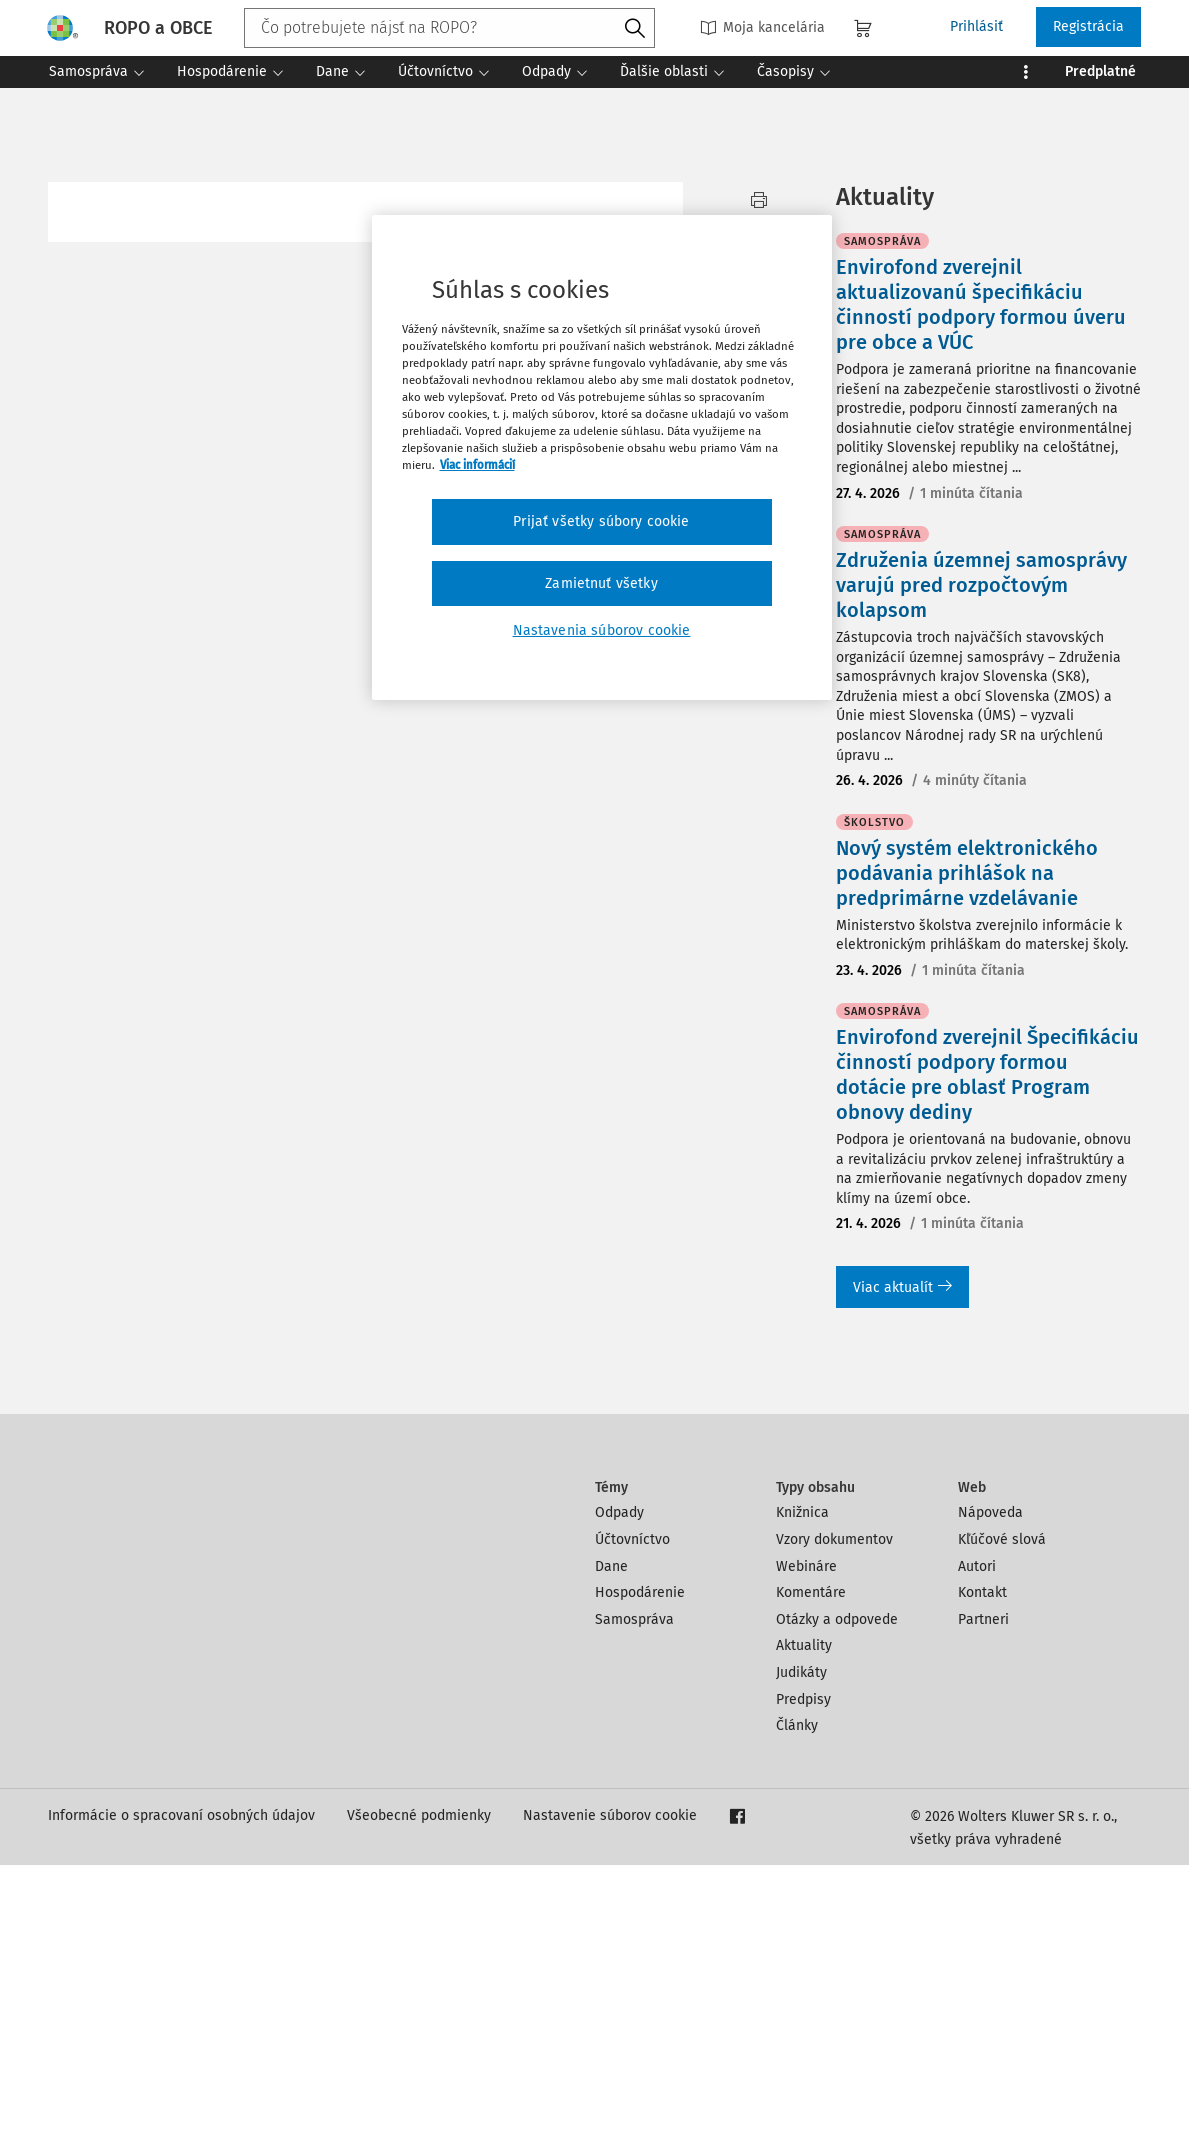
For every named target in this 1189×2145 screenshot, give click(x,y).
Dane (611, 1846)
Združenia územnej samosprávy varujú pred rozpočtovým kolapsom (981, 865)
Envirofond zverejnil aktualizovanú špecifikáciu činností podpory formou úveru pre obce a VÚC (981, 584)
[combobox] (449, 28)
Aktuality (804, 1925)
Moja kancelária (762, 27)
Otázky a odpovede (837, 1899)
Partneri (983, 1899)
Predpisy (803, 1979)
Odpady (619, 1792)
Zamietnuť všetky (601, 583)
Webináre (806, 1846)
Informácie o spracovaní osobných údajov (181, 2095)
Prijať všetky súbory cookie (601, 521)
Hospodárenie (640, 1872)
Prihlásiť (976, 26)
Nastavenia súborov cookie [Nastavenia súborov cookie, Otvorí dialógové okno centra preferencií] (602, 630)
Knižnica (802, 1792)
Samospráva (634, 1899)
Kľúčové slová (1002, 1819)
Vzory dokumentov (834, 1819)
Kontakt (982, 1872)
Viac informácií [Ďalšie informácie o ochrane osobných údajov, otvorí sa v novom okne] (477, 465)
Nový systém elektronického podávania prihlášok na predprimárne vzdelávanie (967, 1153)
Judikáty (801, 1952)
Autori (977, 1846)
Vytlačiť (759, 211)
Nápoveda (990, 1792)
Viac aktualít (902, 1567)
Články (797, 2005)
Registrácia (1088, 26)
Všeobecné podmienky (419, 2095)
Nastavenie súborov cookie (610, 2095)
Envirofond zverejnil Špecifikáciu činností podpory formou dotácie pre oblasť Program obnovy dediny (987, 1354)
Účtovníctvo (632, 1819)
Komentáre (811, 1872)
